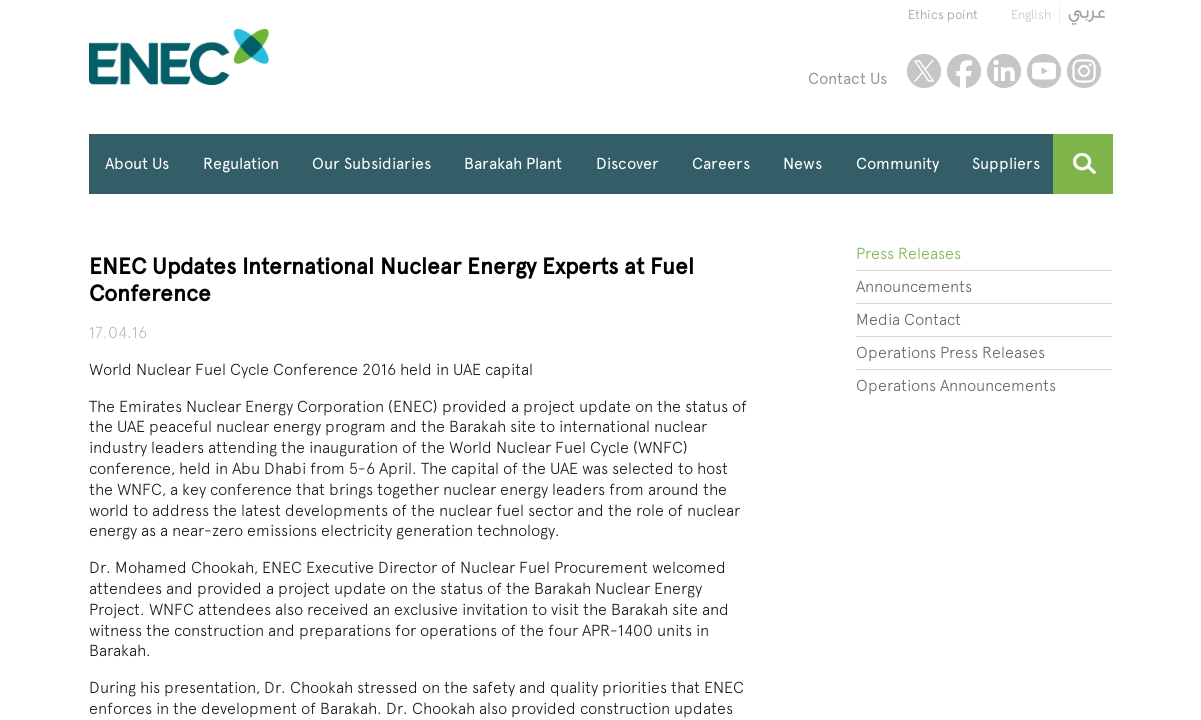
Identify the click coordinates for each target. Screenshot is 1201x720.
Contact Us (847, 78)
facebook (964, 71)
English (1031, 14)
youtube (1044, 71)
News (802, 163)
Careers (721, 163)
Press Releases (908, 253)
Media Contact (908, 319)
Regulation (241, 163)
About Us (137, 163)
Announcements (914, 286)
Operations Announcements (956, 385)
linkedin (1004, 71)
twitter (924, 71)
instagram (1084, 71)
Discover (627, 163)
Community (897, 163)
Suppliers (1006, 163)
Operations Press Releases (950, 352)
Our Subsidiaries (371, 163)
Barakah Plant (513, 163)
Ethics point (943, 14)
